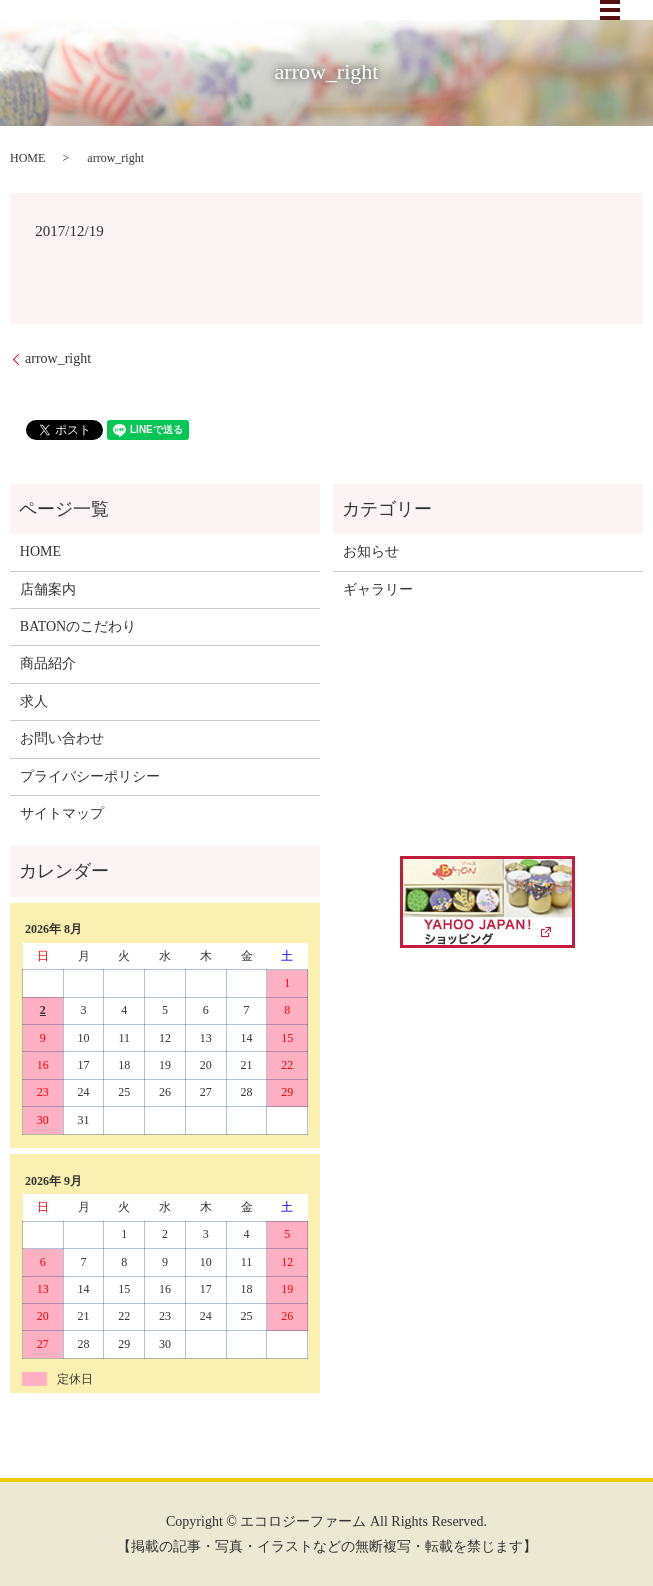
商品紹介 (48, 663)
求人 (34, 701)
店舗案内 (48, 589)
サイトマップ (62, 813)
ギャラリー (378, 589)
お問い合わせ (62, 738)
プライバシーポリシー (90, 776)
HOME (27, 158)
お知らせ (371, 551)
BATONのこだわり (78, 626)
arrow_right (58, 358)
